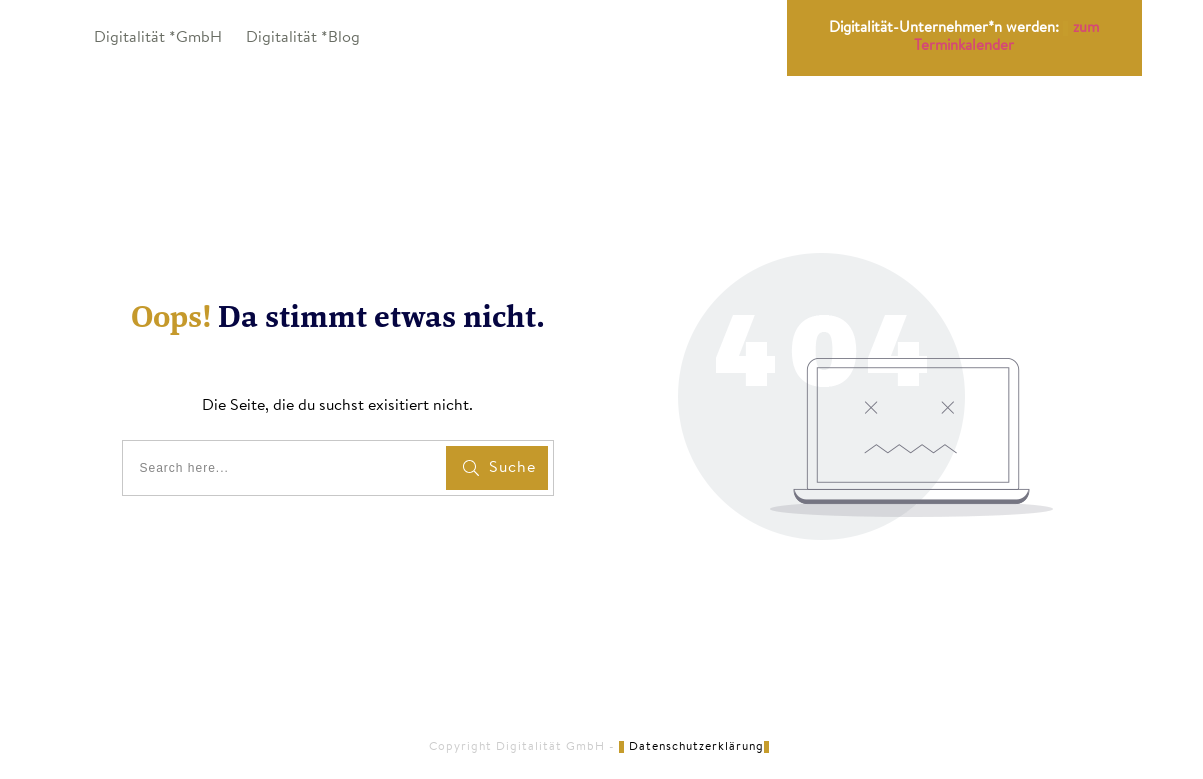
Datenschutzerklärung (696, 747)
